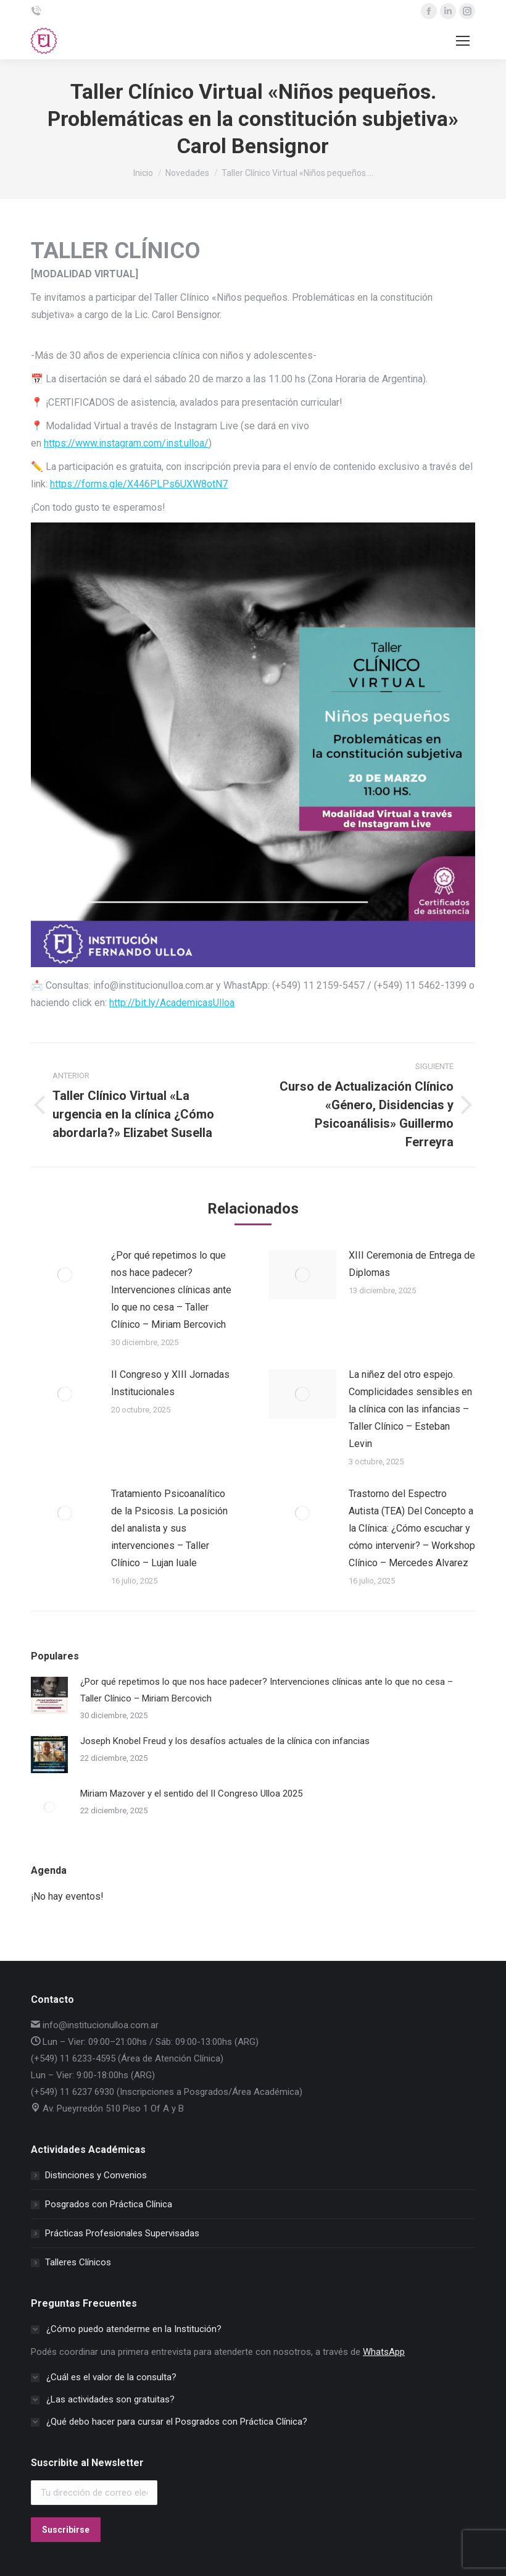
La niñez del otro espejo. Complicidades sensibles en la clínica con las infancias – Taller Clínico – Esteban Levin (410, 1409)
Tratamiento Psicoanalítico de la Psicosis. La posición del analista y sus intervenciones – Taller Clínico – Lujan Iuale (169, 1528)
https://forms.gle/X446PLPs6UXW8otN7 (139, 484)
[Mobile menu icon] (462, 40)
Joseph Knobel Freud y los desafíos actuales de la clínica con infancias (225, 1741)
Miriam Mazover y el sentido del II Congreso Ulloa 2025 (191, 1793)
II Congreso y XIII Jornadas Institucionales (170, 1383)
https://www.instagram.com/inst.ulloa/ (126, 443)
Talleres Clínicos (78, 2262)
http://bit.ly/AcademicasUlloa (171, 1003)
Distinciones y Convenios (96, 2175)
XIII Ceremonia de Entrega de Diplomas (412, 1263)
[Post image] (65, 1274)
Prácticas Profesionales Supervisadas (122, 2233)
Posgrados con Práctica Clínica (108, 2204)
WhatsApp (384, 2351)
